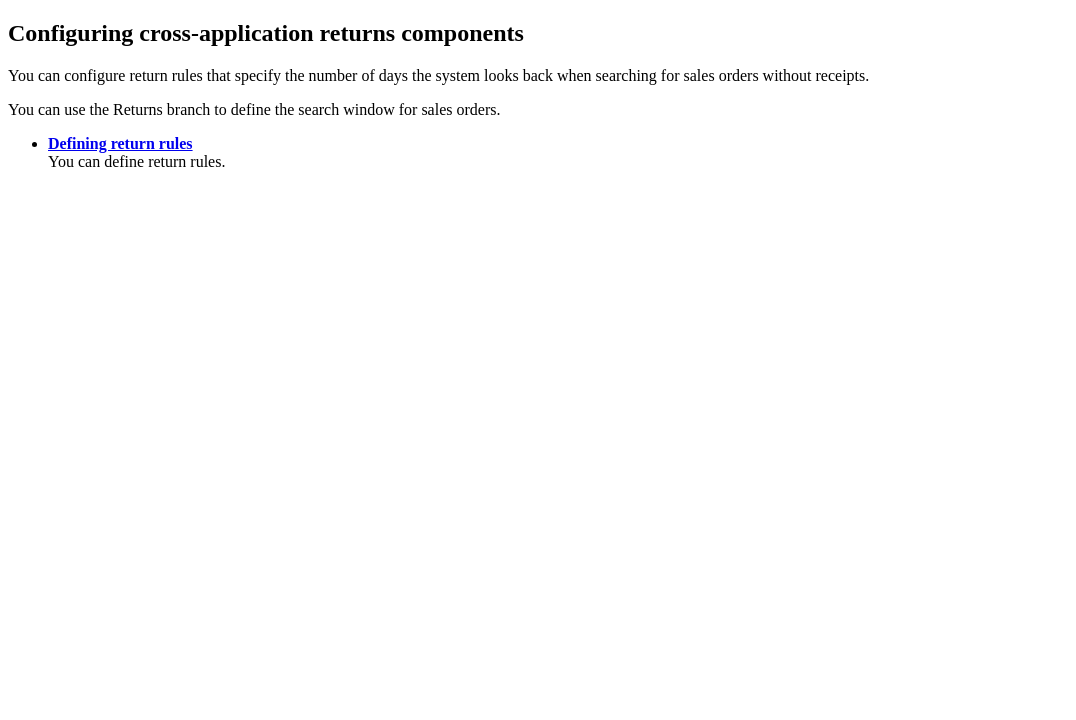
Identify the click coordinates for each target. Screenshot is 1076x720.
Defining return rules (120, 143)
